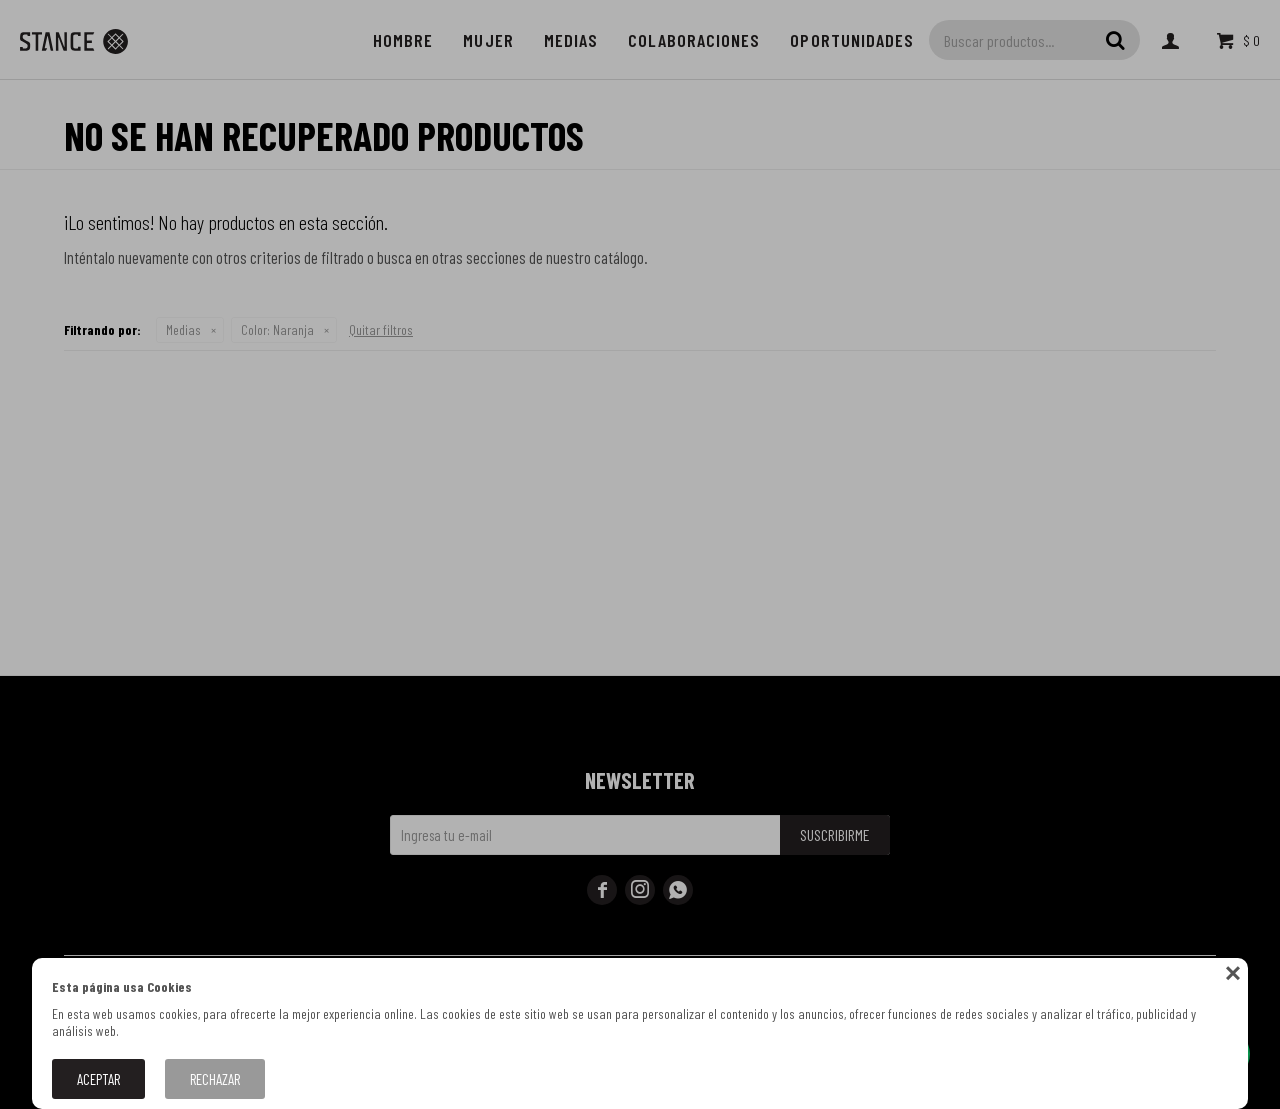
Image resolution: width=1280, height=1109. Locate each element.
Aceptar (98, 1079)
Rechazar (215, 1079)
